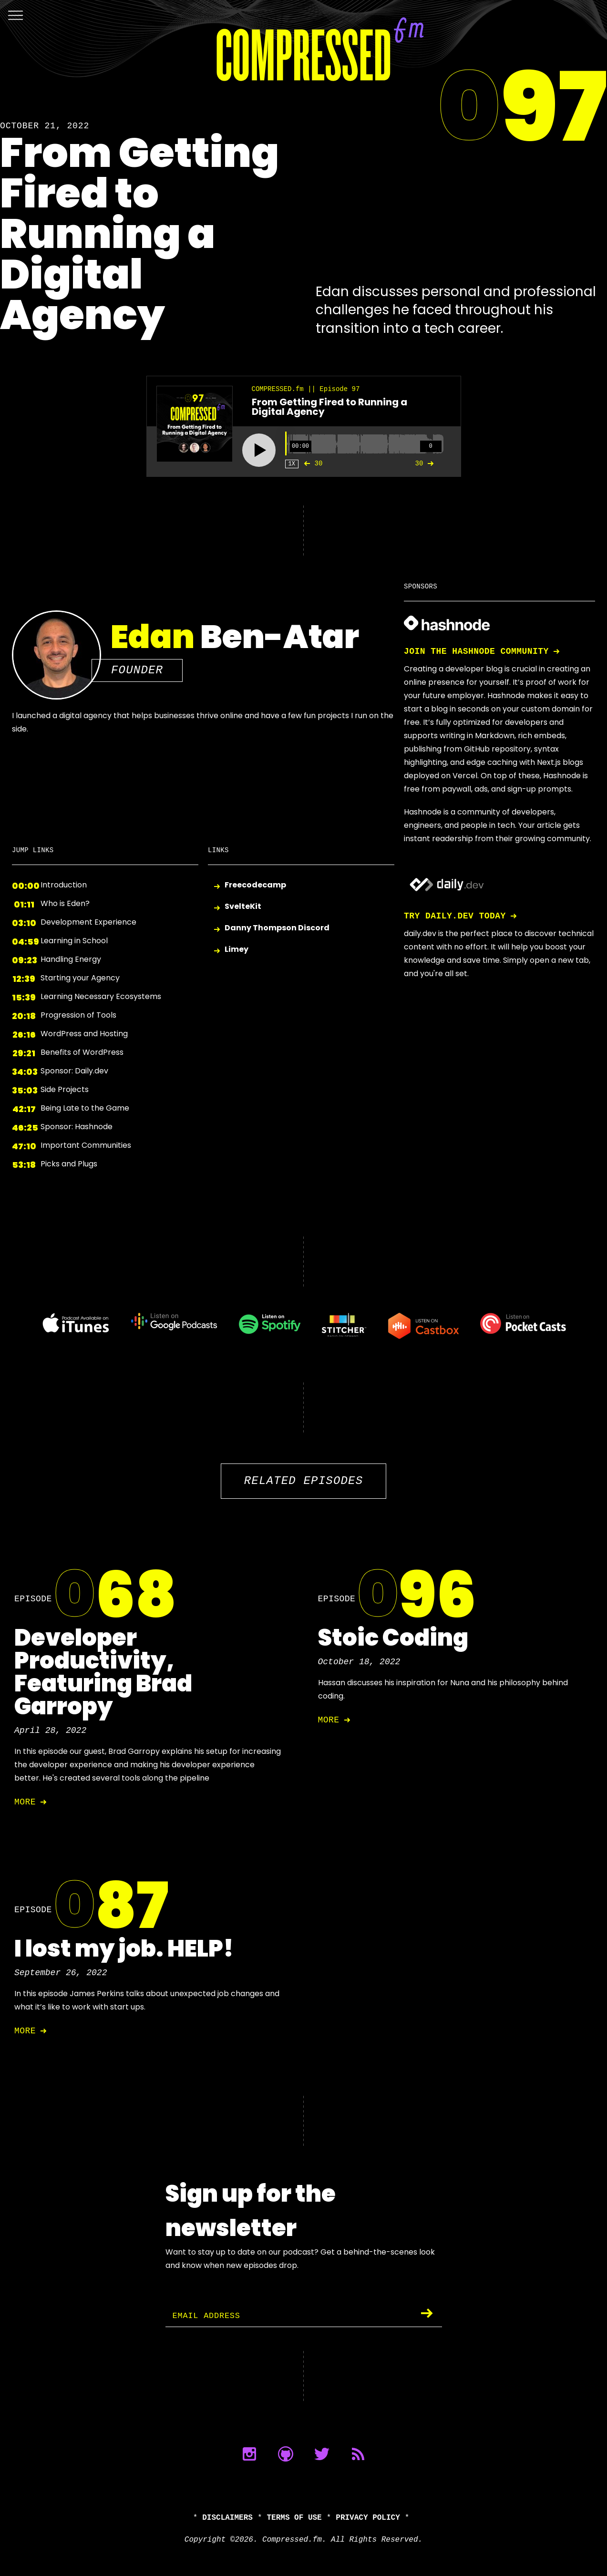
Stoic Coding (393, 1638)
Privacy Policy (368, 2518)
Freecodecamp (255, 885)
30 (311, 463)
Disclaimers (227, 2518)
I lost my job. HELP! (124, 1949)
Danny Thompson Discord (277, 928)
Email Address (209, 2316)
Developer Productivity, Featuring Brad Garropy (103, 1672)
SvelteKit (243, 907)
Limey (236, 950)
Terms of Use (294, 2518)
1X (291, 464)
